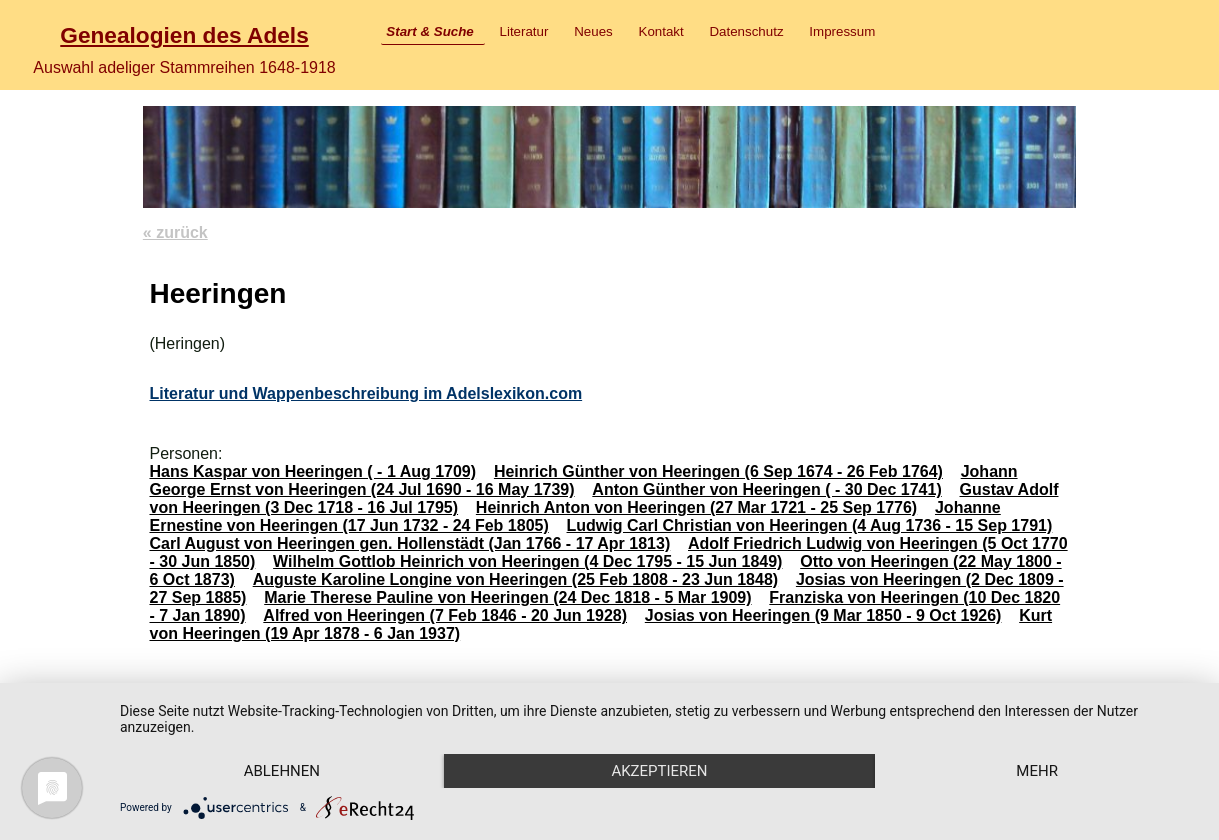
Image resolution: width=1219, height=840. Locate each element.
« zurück (175, 232)
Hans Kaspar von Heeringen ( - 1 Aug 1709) (312, 471)
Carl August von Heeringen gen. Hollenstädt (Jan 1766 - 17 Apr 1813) (409, 543)
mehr (1037, 771)
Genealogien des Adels (184, 35)
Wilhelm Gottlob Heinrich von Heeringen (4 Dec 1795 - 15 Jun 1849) (527, 561)
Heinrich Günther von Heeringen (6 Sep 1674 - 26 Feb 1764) (718, 471)
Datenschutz (746, 31)
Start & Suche (429, 31)
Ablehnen (282, 771)
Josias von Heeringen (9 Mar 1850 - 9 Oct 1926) (823, 615)
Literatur (524, 31)
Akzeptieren (659, 771)
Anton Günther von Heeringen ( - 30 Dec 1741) (766, 489)
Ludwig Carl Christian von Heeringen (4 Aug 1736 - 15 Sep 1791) (810, 525)
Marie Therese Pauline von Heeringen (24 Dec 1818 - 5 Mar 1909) (507, 597)
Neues (593, 31)
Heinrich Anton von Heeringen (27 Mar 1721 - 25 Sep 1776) (696, 507)
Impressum (842, 31)
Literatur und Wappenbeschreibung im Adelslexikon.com (365, 393)
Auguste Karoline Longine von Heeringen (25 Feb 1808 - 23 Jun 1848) (515, 579)
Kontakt (661, 31)
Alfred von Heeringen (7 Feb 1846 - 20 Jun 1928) (445, 615)
